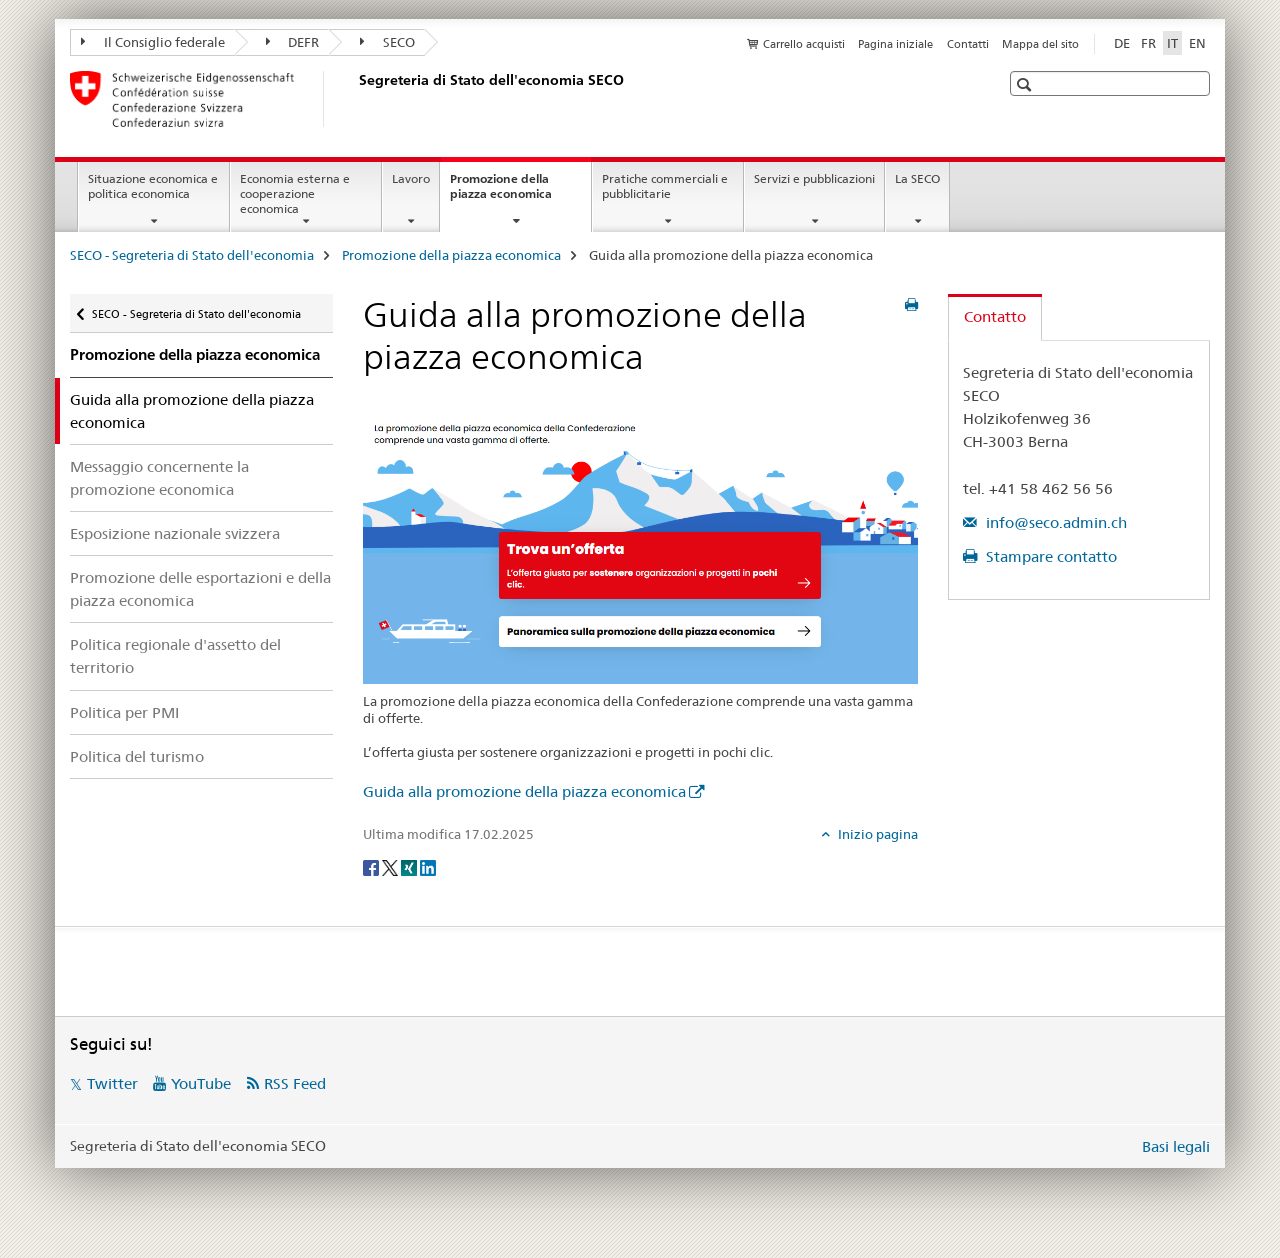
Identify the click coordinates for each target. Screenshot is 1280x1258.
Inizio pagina (876, 834)
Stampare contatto (1049, 556)
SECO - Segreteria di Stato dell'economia (192, 255)
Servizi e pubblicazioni (814, 178)
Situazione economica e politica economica (153, 186)
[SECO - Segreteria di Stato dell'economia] (355, 99)
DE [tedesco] (1122, 43)
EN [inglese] (1197, 43)
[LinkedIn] (428, 867)
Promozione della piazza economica (520, 193)
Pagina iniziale (895, 44)
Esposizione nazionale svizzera (175, 533)
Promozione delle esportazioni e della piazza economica (200, 589)
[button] (1026, 84)
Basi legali (1176, 1146)
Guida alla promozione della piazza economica (524, 791)
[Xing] (410, 867)
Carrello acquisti (804, 44)
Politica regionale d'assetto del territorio (175, 656)
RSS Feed (295, 1083)
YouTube (201, 1083)
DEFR (293, 42)
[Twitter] (391, 867)
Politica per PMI (124, 712)
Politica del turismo (137, 756)
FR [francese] (1148, 43)
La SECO (917, 178)
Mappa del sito (1040, 44)
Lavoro (411, 178)
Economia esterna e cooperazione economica (295, 193)
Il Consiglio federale (153, 42)
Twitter (112, 1083)
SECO (387, 42)
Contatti (968, 44)
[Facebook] (372, 867)
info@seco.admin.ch (1054, 522)
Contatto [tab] (995, 316)
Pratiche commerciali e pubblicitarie (665, 186)
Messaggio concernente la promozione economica (159, 478)
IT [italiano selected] (1172, 43)
